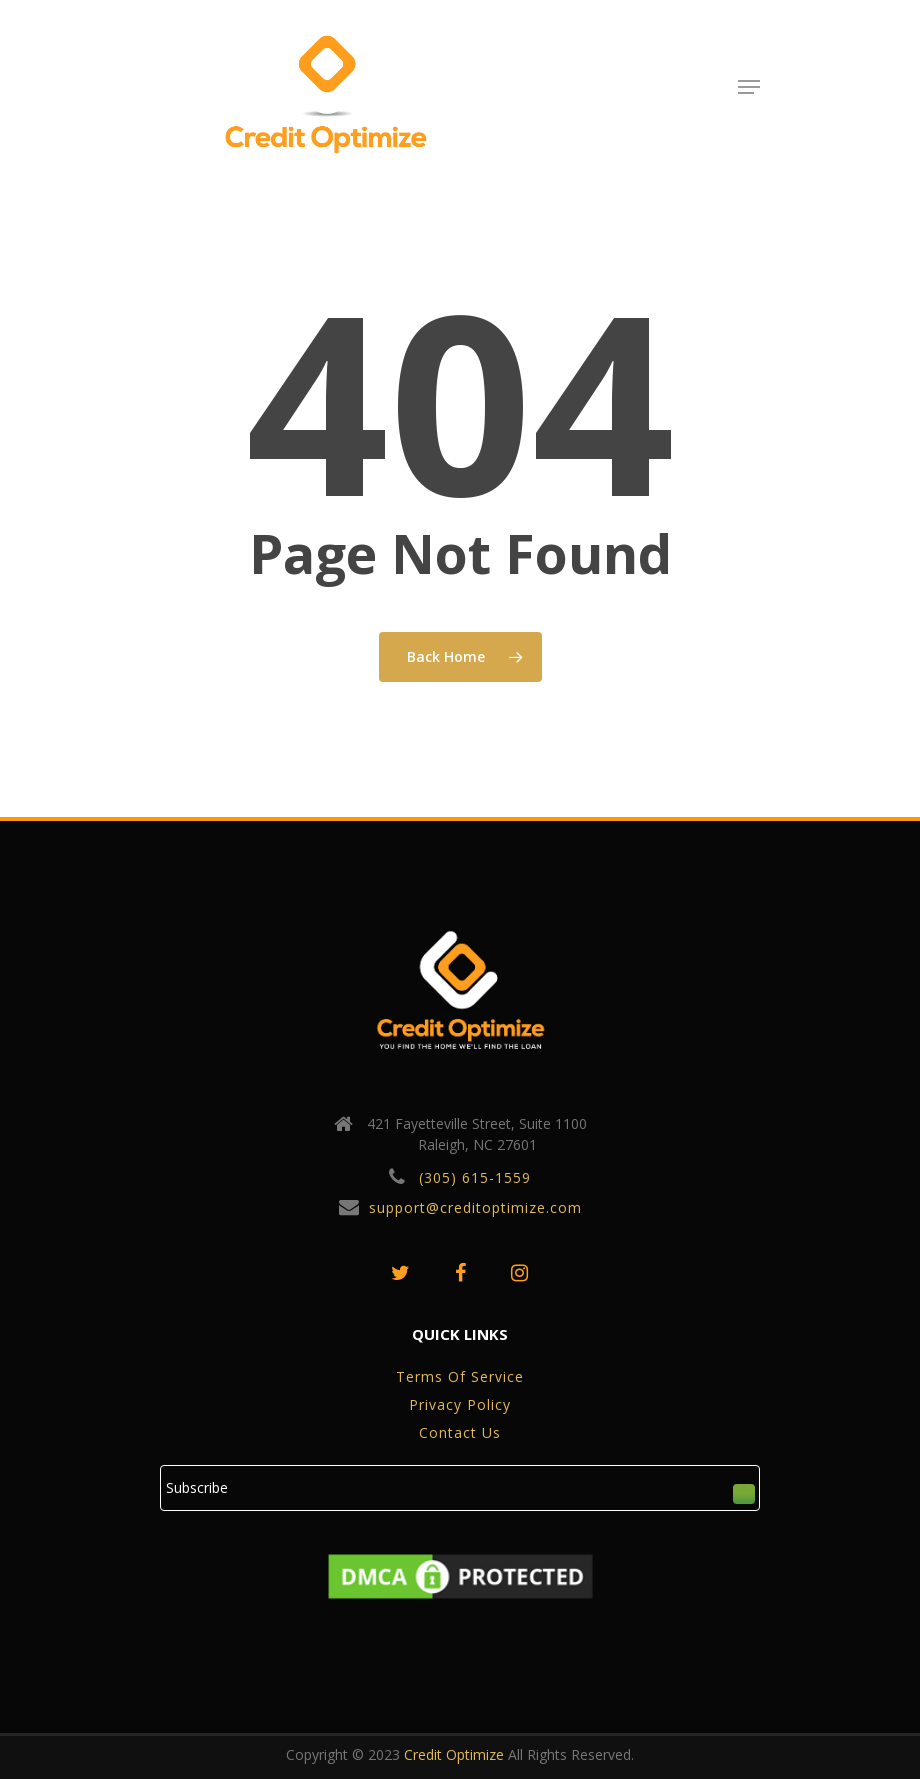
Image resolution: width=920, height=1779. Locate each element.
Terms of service (460, 1376)
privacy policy (460, 1404)
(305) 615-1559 (475, 1177)
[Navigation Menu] (749, 87)
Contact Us (460, 1432)
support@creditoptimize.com (475, 1207)
